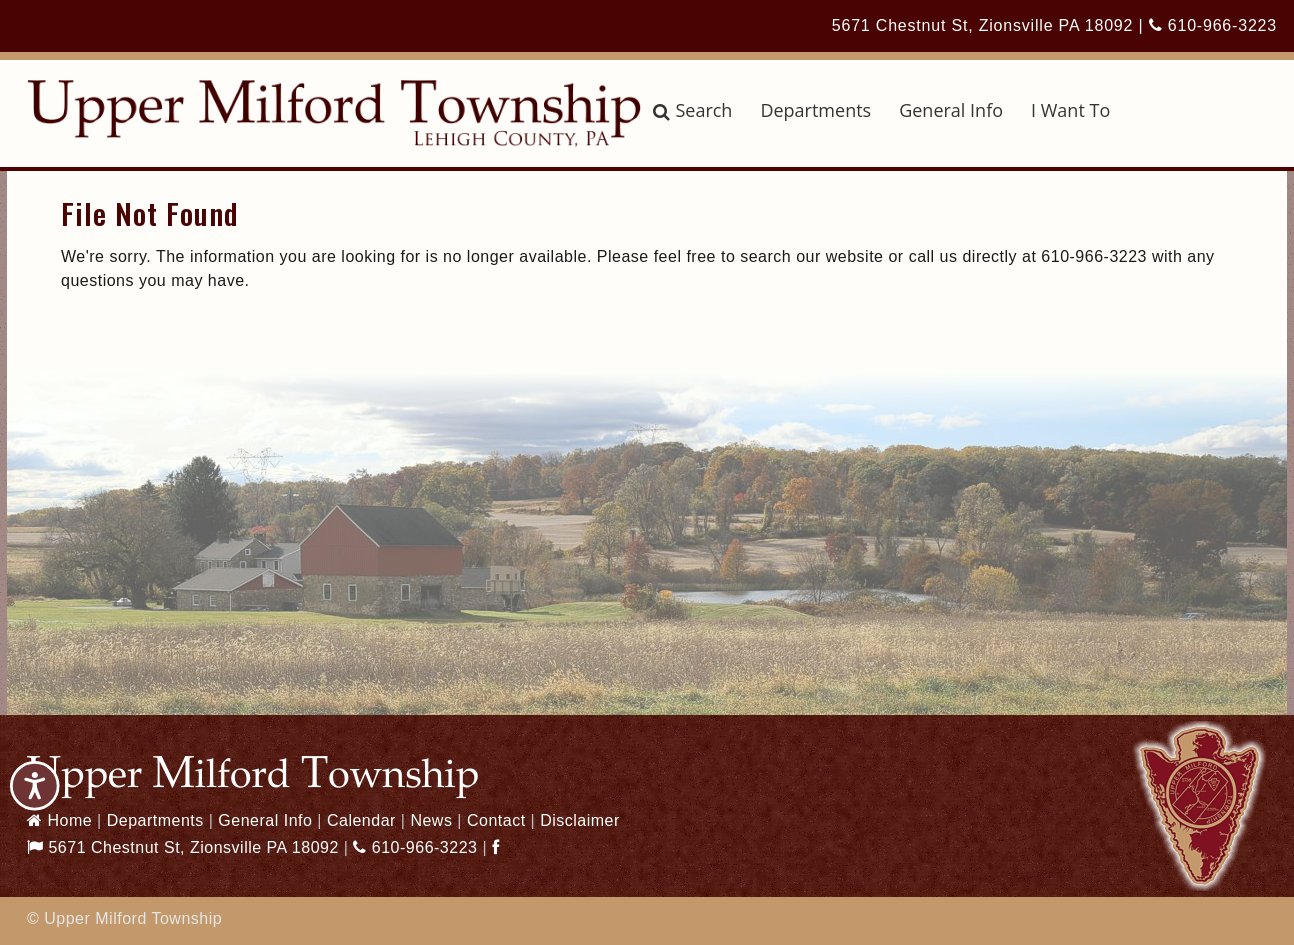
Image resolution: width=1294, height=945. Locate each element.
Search (692, 110)
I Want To (1070, 110)
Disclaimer (580, 820)
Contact (496, 820)
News (431, 820)
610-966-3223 (1213, 25)
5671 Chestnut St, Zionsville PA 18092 (982, 25)
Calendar (361, 820)
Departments (815, 110)
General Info (951, 110)
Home (59, 820)
